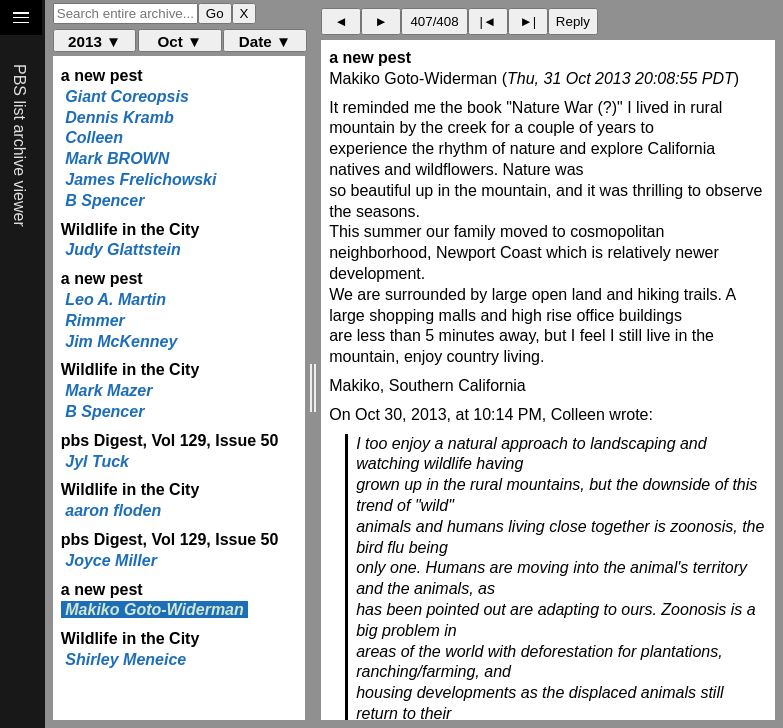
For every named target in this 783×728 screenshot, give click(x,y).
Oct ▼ (179, 41)
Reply (573, 21)
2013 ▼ (94, 41)
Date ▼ (265, 41)
